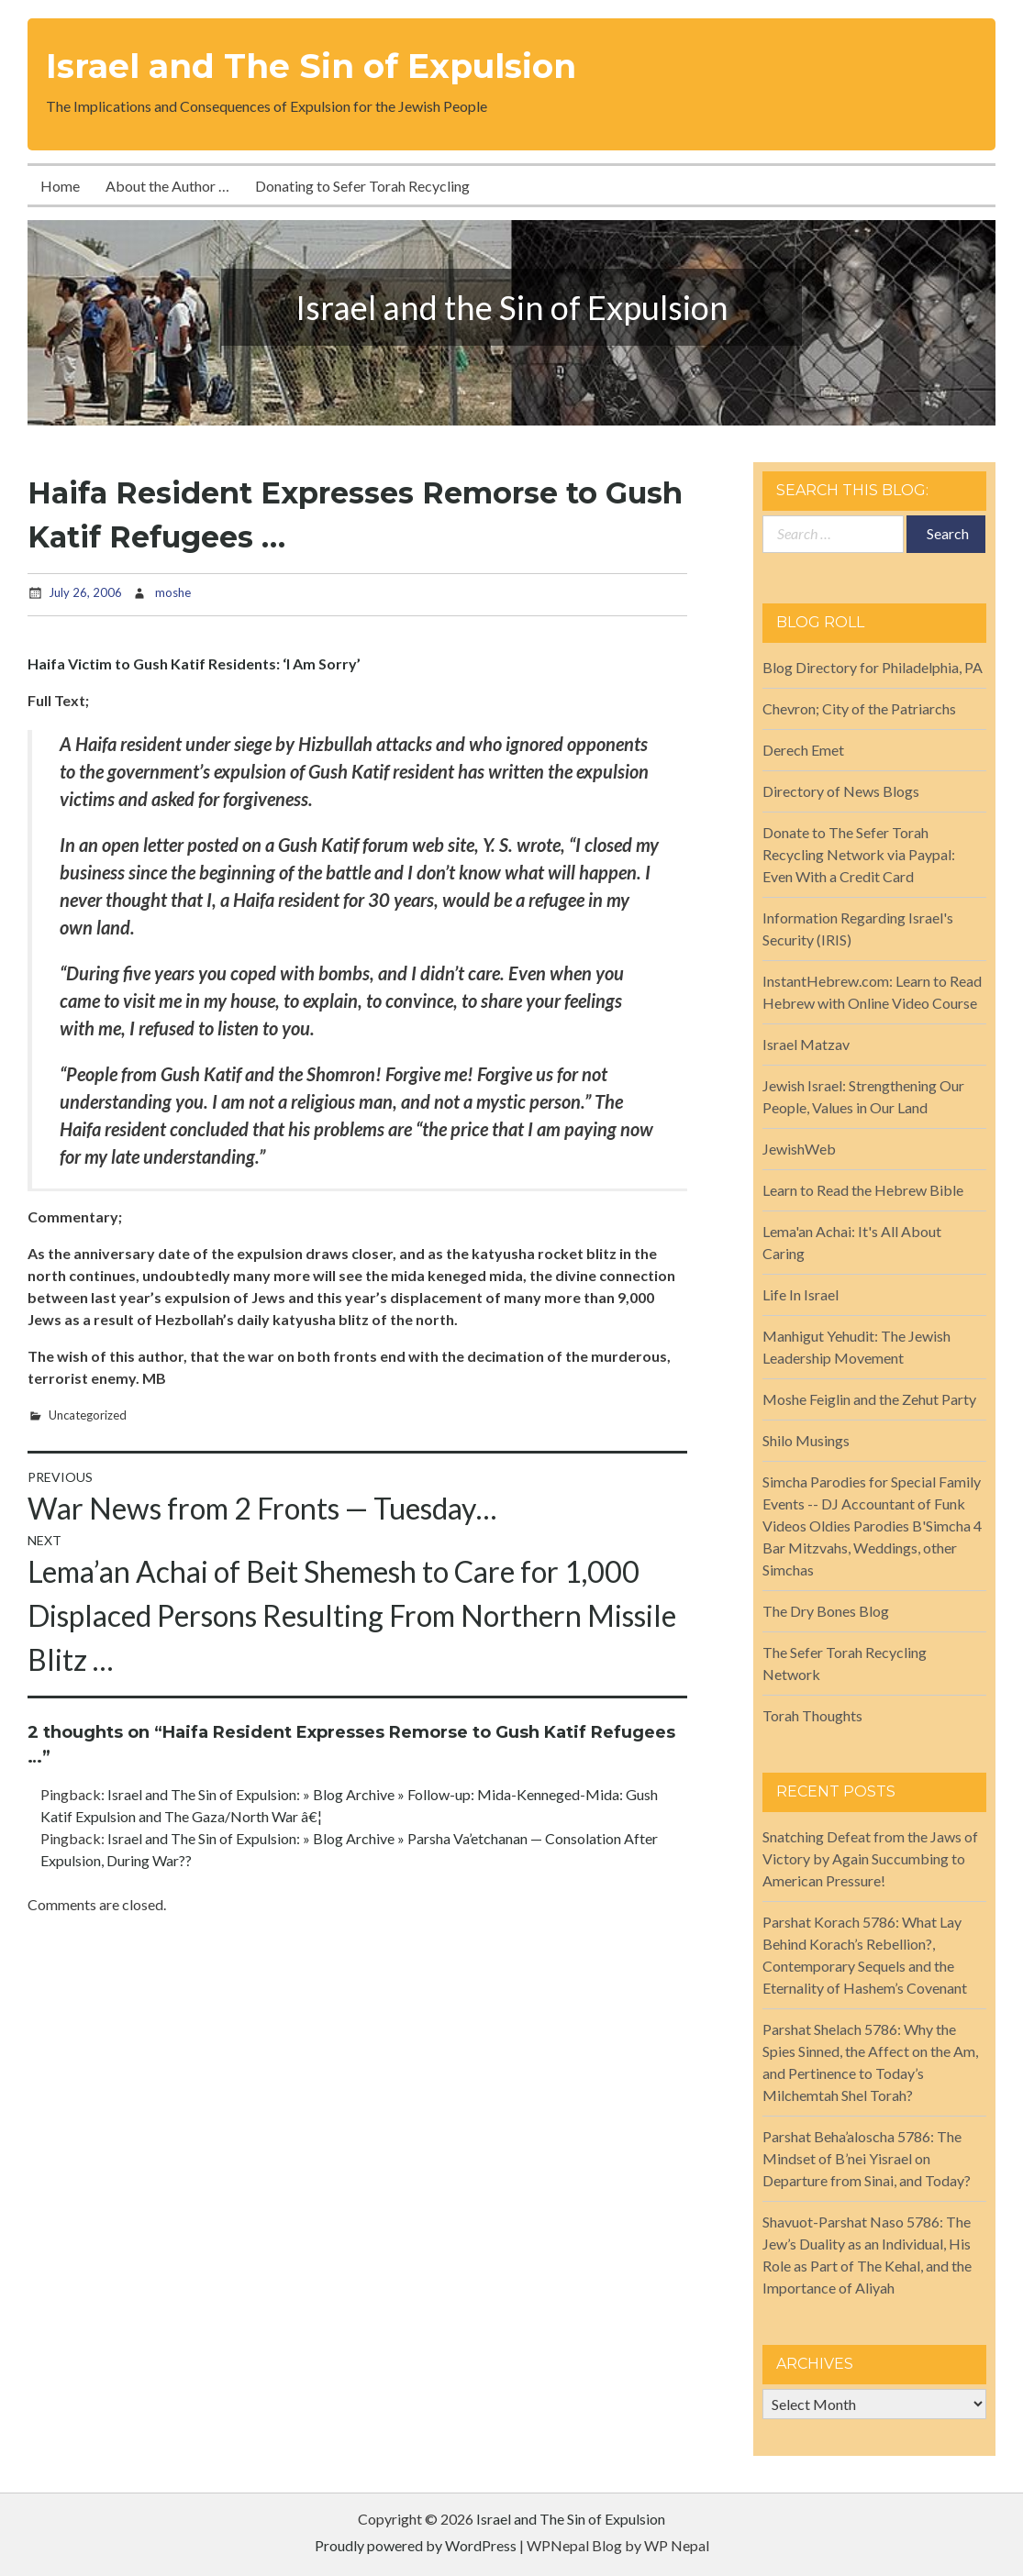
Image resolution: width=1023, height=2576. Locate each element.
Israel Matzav (806, 1044)
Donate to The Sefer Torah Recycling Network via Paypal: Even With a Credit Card (858, 854)
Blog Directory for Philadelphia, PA (872, 667)
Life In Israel (800, 1294)
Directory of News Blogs (840, 791)
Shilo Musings (806, 1440)
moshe (173, 592)
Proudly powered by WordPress (416, 2545)
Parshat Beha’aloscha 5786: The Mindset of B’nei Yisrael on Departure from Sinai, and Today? (866, 2158)
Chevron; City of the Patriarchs (859, 708)
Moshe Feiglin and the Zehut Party (869, 1399)
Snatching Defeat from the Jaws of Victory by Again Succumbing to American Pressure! (870, 1858)
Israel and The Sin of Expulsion (311, 66)
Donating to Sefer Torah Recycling (362, 185)
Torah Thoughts (812, 1715)
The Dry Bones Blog (825, 1611)
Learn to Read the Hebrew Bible (862, 1190)
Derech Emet (803, 749)
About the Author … (167, 185)
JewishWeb (799, 1148)
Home (60, 185)
